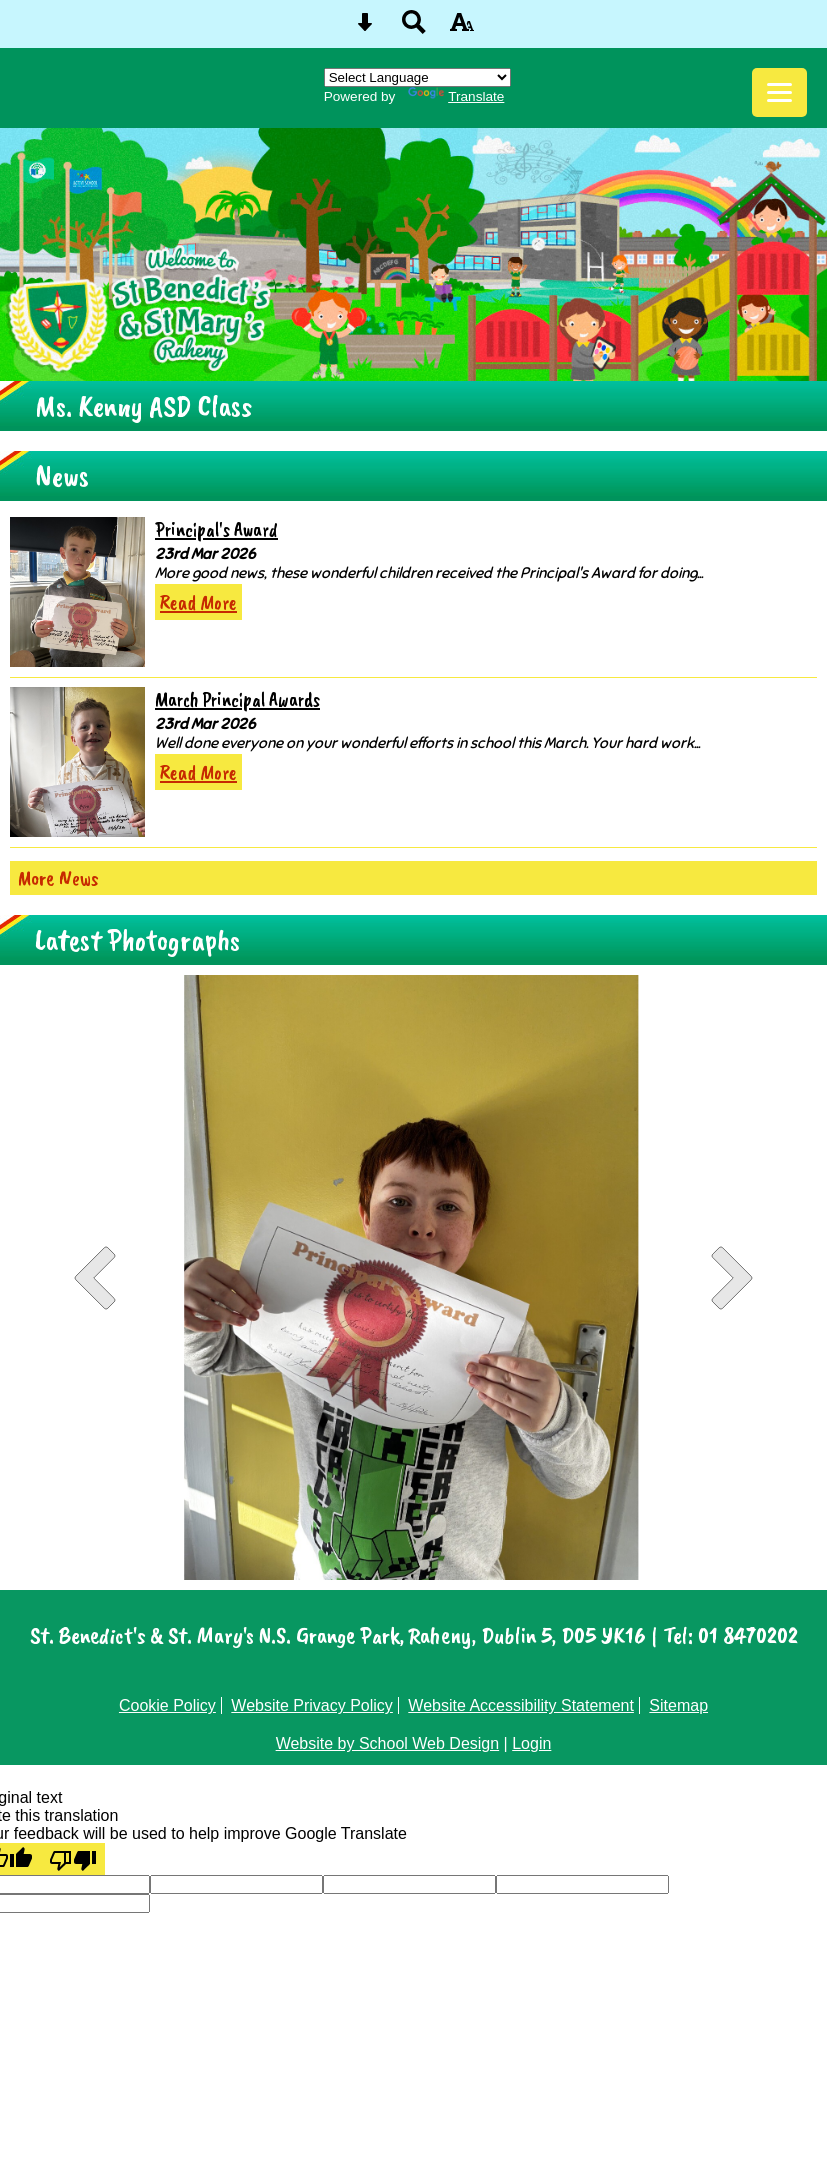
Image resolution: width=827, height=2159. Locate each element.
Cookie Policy (167, 1705)
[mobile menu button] (779, 92)
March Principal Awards (237, 699)
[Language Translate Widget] (417, 77)
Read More (198, 602)
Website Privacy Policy (312, 1705)
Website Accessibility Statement (521, 1705)
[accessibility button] (462, 28)
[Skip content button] (365, 28)
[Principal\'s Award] (77, 592)
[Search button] (414, 28)
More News (58, 878)
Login (531, 1743)
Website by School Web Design (388, 1743)
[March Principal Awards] (77, 762)
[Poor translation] (73, 1859)
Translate (456, 96)
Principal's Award (216, 529)
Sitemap (678, 1705)
